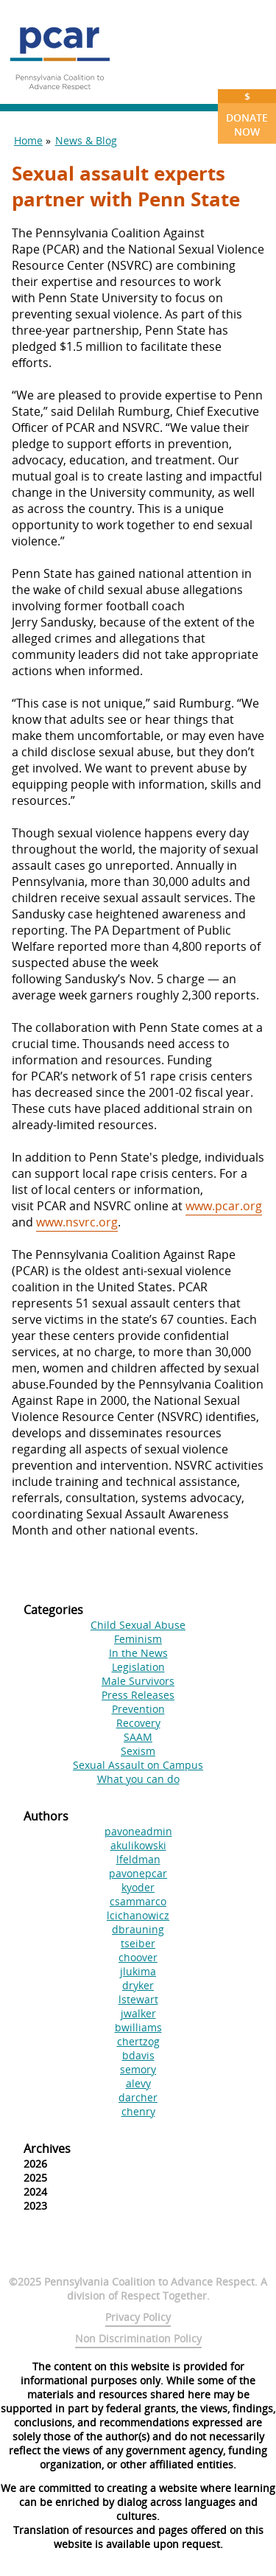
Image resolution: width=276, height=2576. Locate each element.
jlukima (138, 1971)
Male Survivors (138, 1681)
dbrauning (138, 1929)
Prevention (138, 1709)
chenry (138, 2111)
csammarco (138, 1901)
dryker (138, 1985)
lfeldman (138, 1859)
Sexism (138, 1751)
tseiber (138, 1943)
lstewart (138, 1999)
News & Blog (86, 140)
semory (138, 2069)
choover (138, 1957)
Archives (47, 2148)
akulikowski (138, 1845)
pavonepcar (138, 1873)
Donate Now (247, 114)
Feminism (138, 1639)
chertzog (138, 2041)
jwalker (138, 2013)
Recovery (138, 1723)
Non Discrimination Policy (138, 2338)
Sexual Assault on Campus (138, 1765)
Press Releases (138, 1695)
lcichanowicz (138, 1915)
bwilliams (138, 2027)
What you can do (138, 1779)
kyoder (138, 1887)
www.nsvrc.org (77, 1222)
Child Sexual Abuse (138, 1625)
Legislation (138, 1667)
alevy (138, 2083)
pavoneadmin (138, 1831)
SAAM (138, 1737)
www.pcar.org (223, 1206)
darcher (138, 2097)
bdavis (138, 2055)
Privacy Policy (138, 2317)
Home (28, 140)
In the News (138, 1653)
